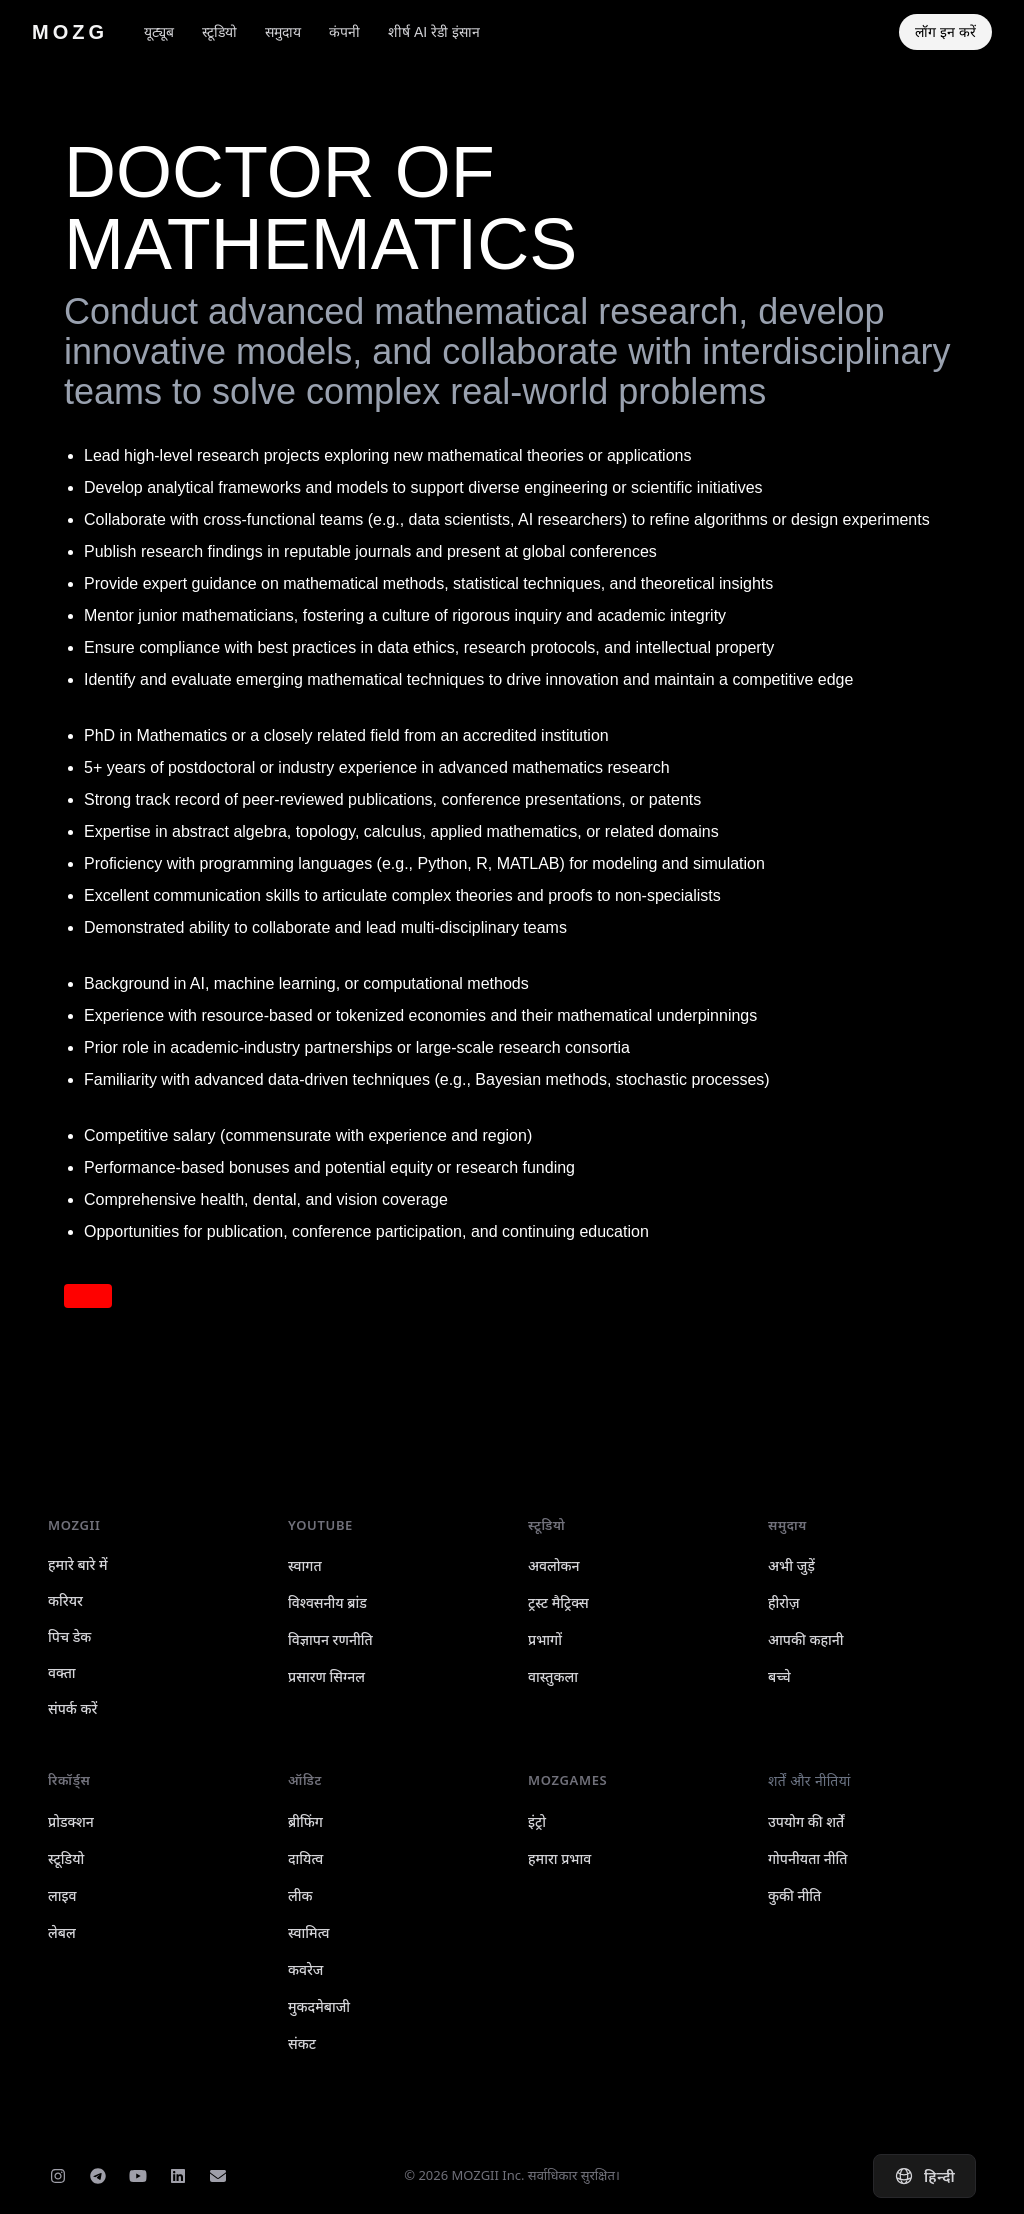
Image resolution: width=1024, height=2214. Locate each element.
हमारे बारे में (78, 1564)
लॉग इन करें (945, 32)
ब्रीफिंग (305, 1821)
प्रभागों (545, 1639)
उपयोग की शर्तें (806, 1821)
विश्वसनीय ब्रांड (327, 1602)
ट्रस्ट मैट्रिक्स (558, 1602)
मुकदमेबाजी (319, 2006)
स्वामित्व (309, 1932)
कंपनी (344, 32)
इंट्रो (537, 1821)
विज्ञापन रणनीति (330, 1639)
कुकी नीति (794, 1895)
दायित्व (305, 1858)
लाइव (62, 1895)
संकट (302, 2043)
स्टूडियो (219, 32)
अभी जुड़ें (791, 1565)
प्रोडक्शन (71, 1821)
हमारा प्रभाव (559, 1858)
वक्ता (62, 1672)
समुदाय (283, 32)
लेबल (62, 1932)
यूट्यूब (159, 32)
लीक (300, 1895)
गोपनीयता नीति (808, 1858)
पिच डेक (69, 1636)
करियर (65, 1600)
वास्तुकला (553, 1676)
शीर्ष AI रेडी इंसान (434, 32)
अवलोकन (554, 1565)
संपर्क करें (72, 1708)
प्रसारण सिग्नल (326, 1676)
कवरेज (305, 1969)
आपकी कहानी (806, 1639)
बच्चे (779, 1676)
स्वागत (305, 1565)
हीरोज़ (784, 1602)
